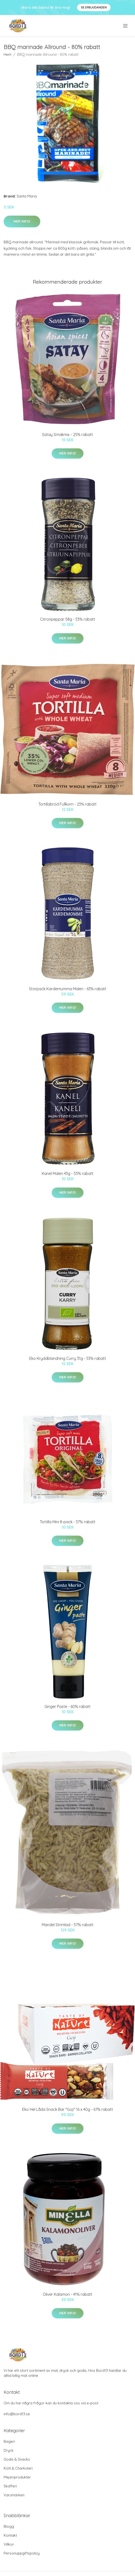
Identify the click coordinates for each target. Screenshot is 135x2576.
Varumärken (14, 2495)
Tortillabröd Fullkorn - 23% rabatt (67, 804)
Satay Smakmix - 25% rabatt (67, 434)
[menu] (125, 25)
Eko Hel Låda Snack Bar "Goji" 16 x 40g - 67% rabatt (67, 2109)
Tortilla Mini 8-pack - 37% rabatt (67, 1521)
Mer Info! (22, 221)
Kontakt (10, 2535)
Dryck (9, 2450)
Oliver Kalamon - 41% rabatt (67, 2294)
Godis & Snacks (17, 2459)
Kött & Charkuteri (18, 2468)
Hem (7, 54)
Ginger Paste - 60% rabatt (67, 1706)
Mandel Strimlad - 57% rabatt (67, 1924)
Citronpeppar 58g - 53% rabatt (67, 619)
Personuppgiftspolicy (22, 2553)
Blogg (9, 2526)
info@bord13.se (17, 2414)
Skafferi (10, 2486)
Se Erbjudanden (94, 7)
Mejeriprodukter (17, 2477)
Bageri (9, 2441)
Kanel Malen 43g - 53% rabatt (67, 1173)
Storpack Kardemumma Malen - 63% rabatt (67, 988)
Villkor (9, 2544)
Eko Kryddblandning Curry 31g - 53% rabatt (67, 1358)
